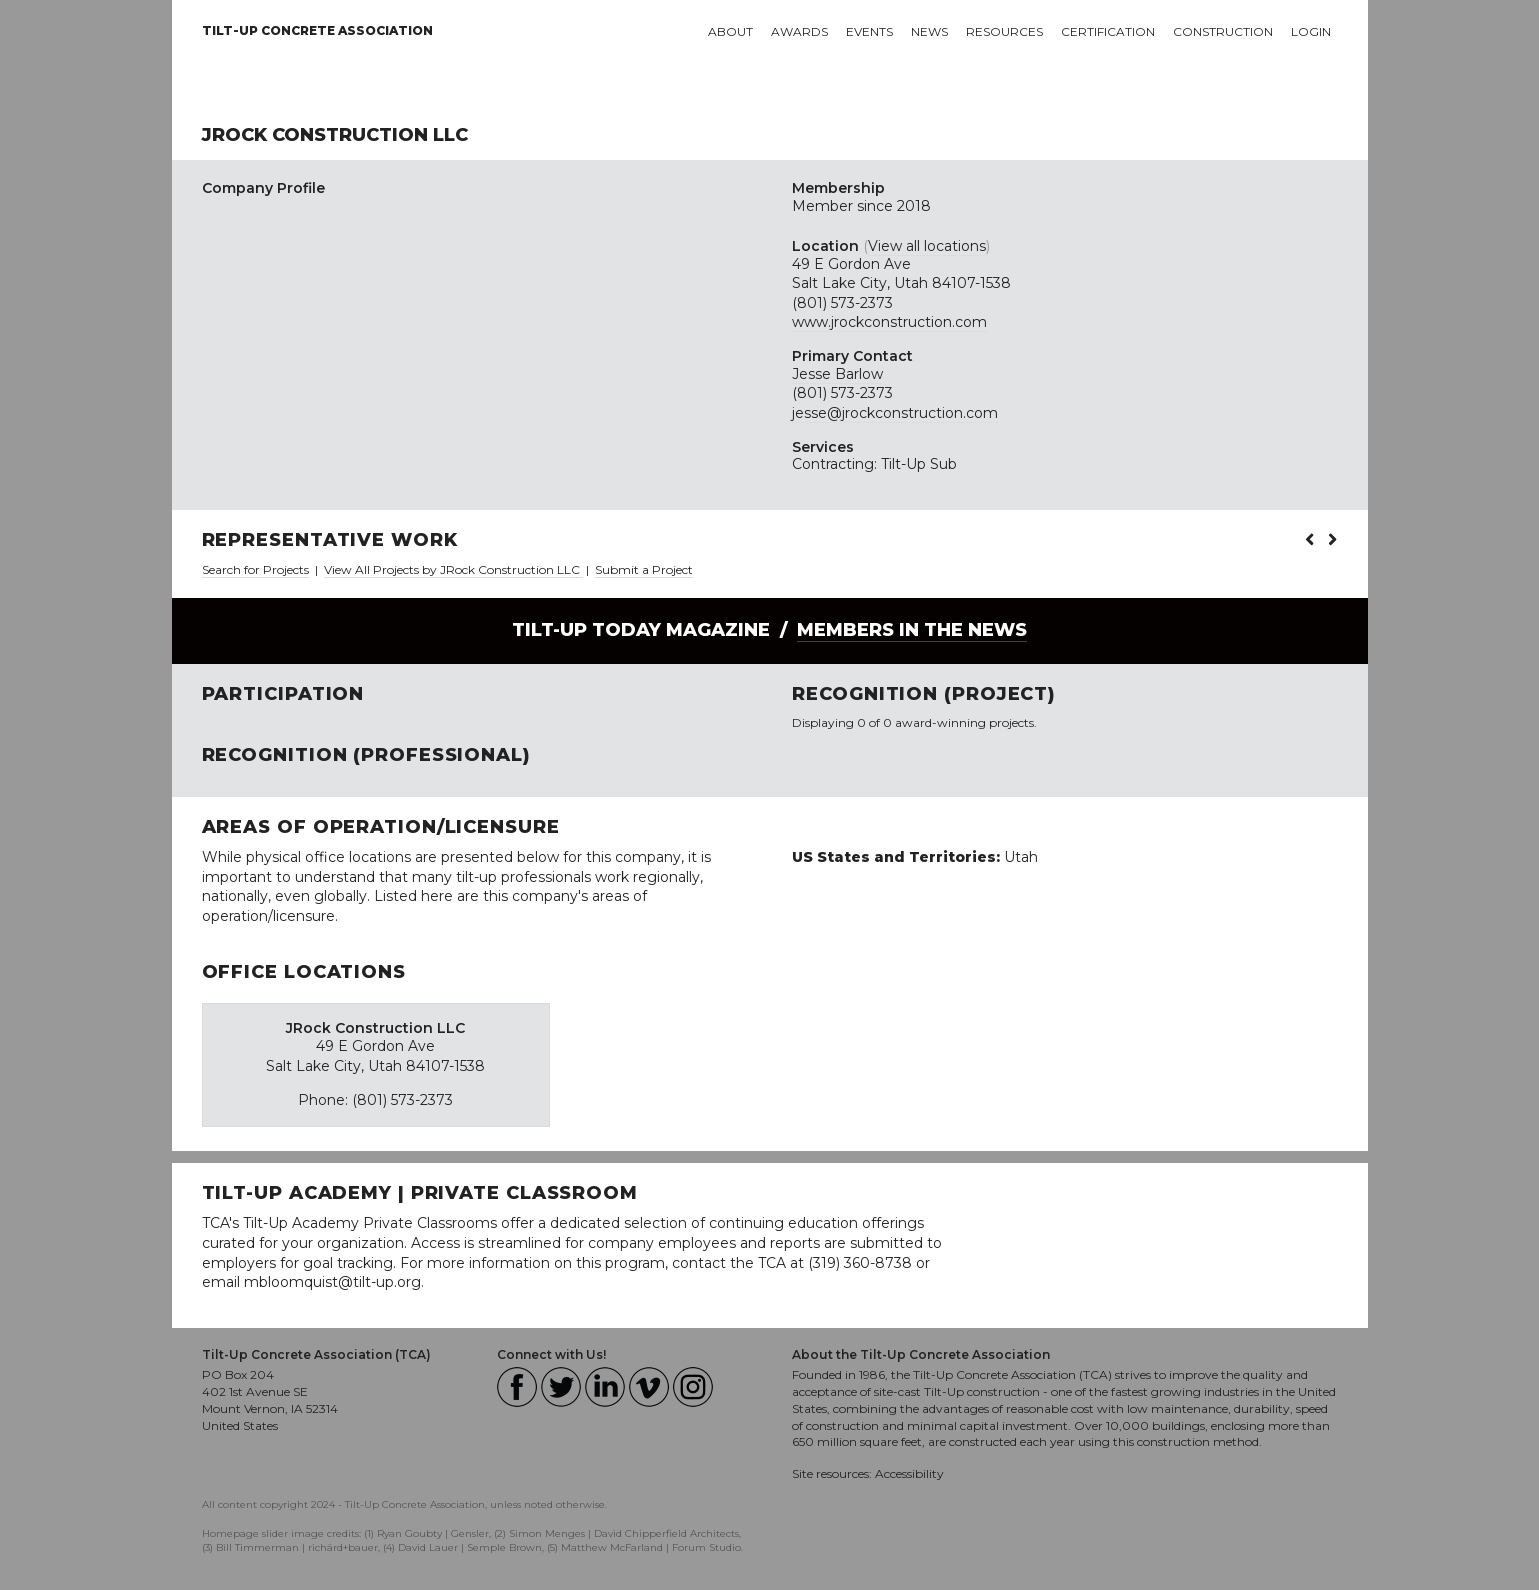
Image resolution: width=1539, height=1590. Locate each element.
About (730, 31)
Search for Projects (255, 569)
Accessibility (909, 1473)
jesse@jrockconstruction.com (895, 413)
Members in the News (912, 630)
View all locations (927, 246)
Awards (799, 31)
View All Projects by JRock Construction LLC (453, 569)
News (929, 31)
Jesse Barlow (837, 374)
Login (1311, 31)
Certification (1108, 31)
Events (869, 31)
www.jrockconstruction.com (889, 322)
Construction (1223, 31)
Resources (1004, 31)
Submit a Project (644, 569)
